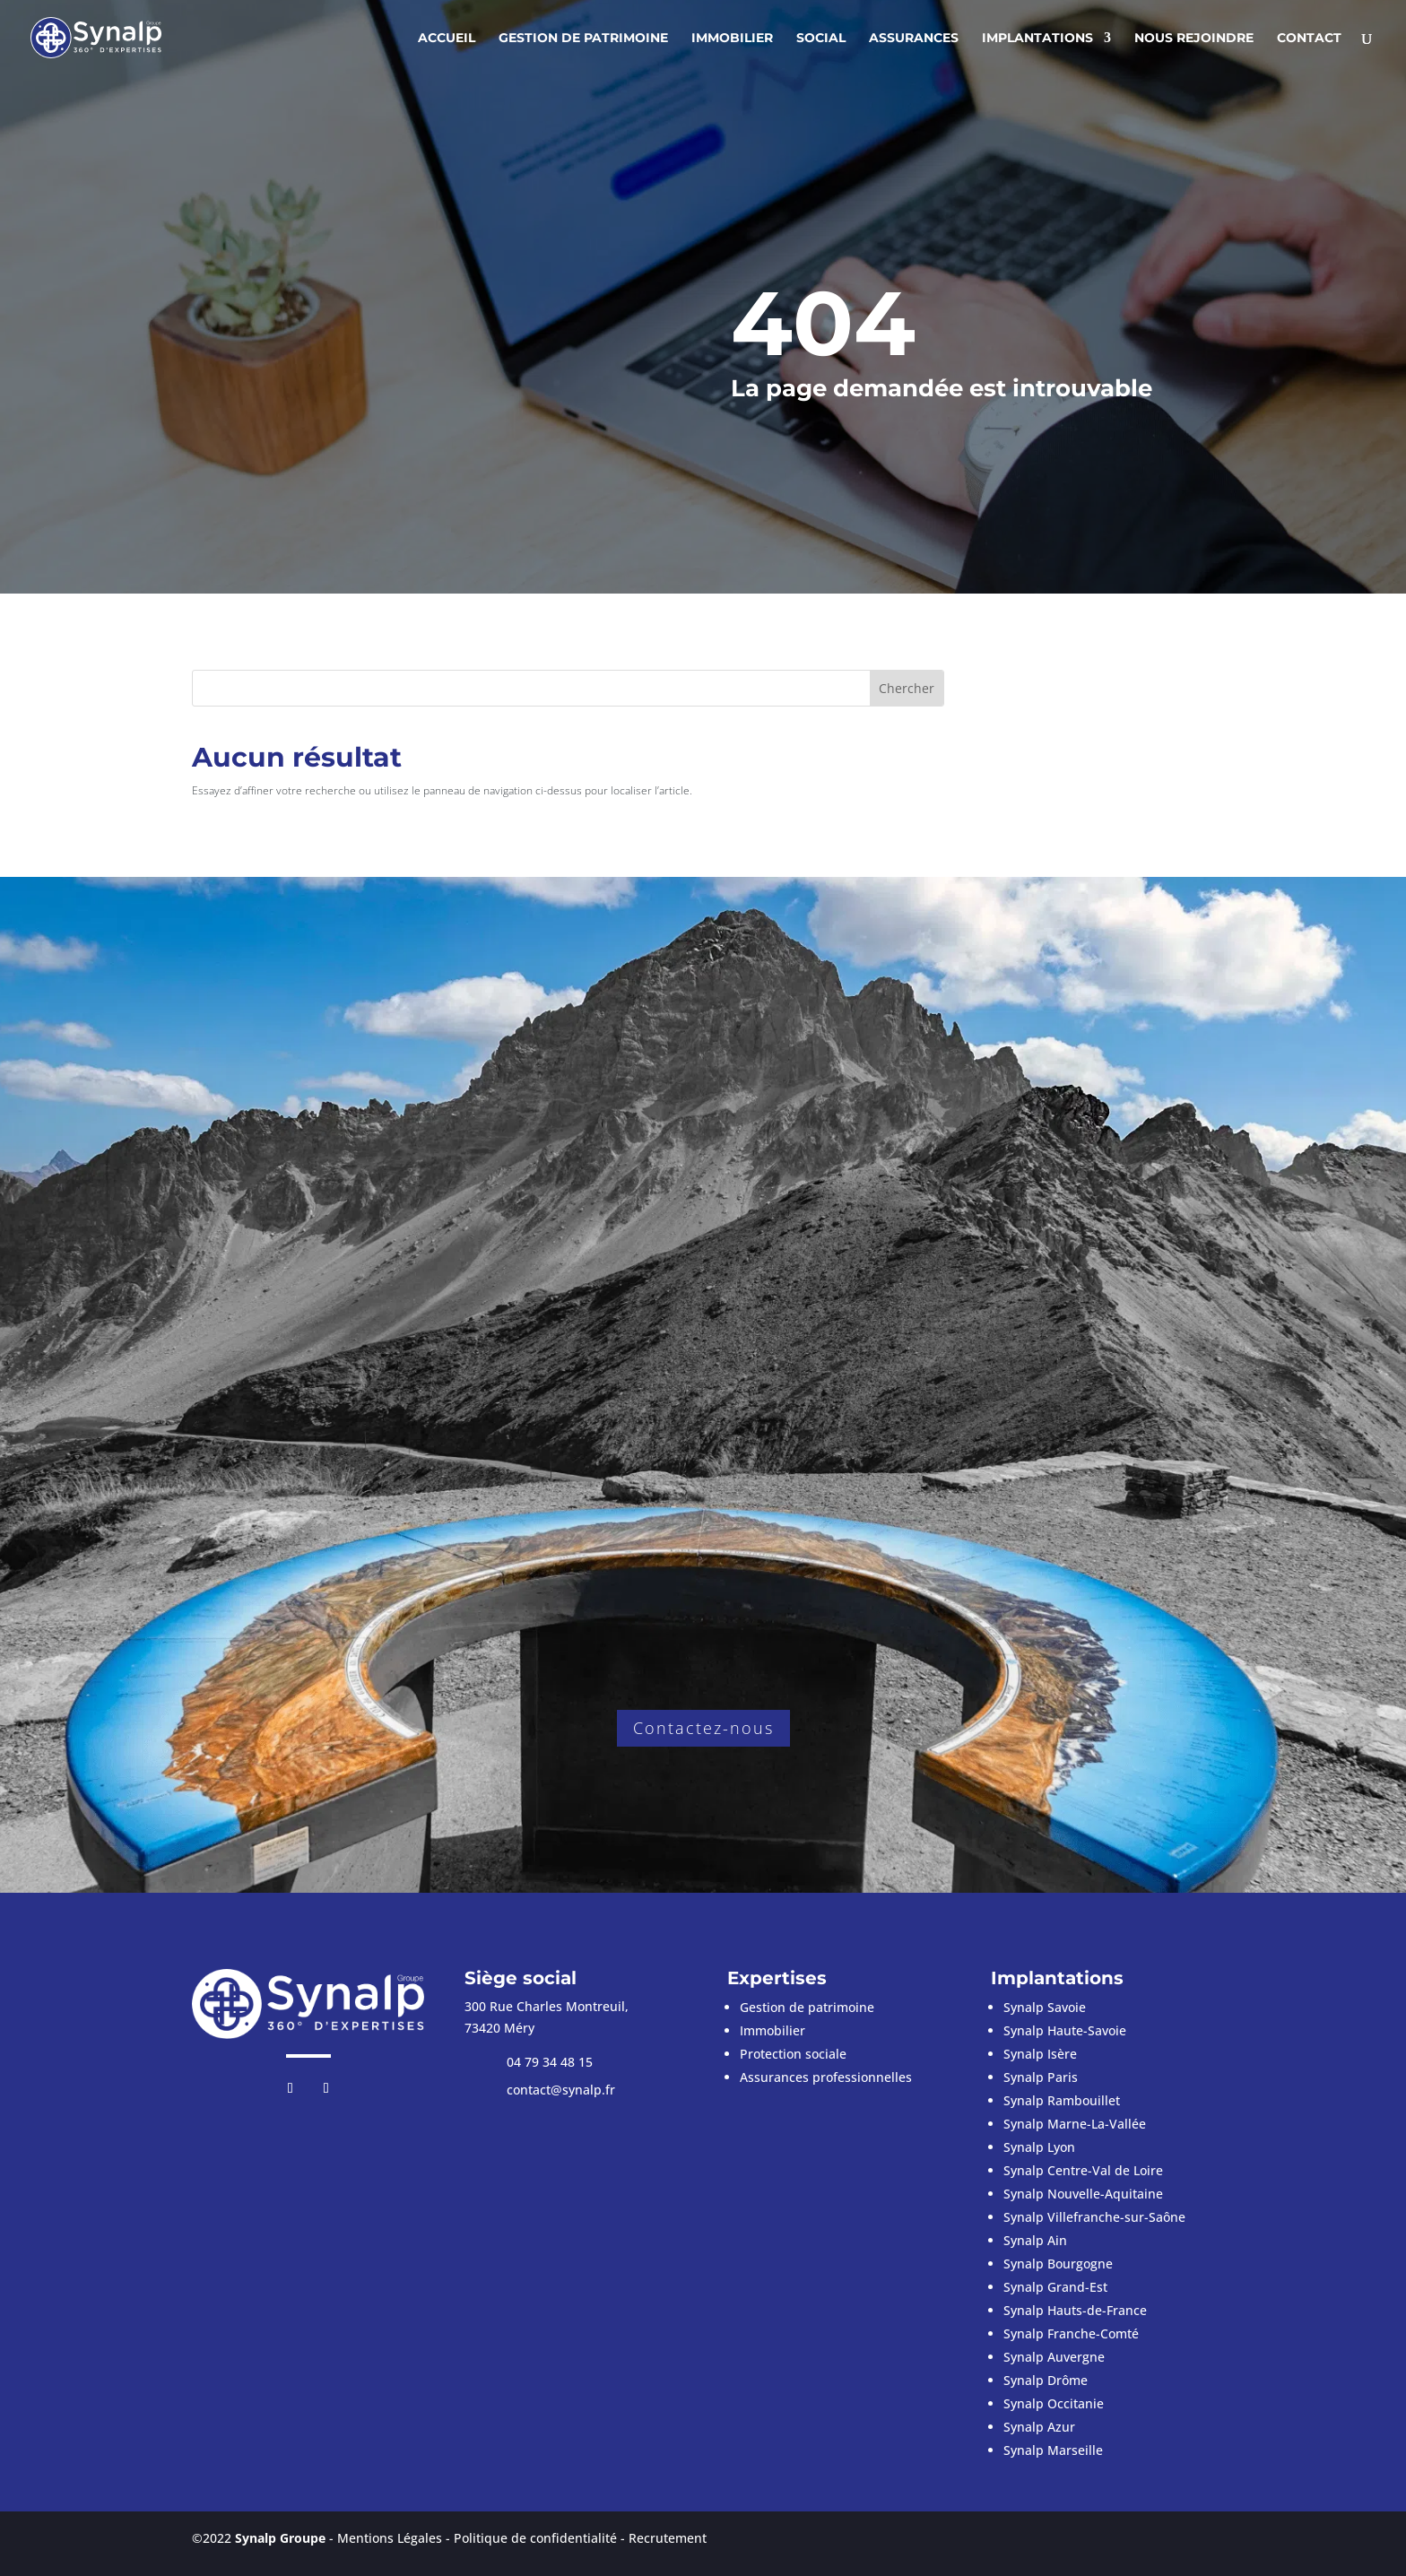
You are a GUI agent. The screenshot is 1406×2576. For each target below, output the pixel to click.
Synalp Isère (1040, 2053)
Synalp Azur (1039, 2426)
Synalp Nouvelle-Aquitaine (1083, 2193)
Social (821, 38)
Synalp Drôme (1045, 2380)
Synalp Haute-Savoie (1064, 2030)
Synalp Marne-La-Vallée (1074, 2123)
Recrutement (668, 2537)
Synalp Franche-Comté (1071, 2333)
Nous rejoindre (1194, 38)
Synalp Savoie (1044, 2007)
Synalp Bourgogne (1058, 2263)
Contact (1309, 38)
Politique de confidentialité (535, 2537)
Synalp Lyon (1039, 2146)
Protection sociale (793, 2053)
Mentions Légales (389, 2537)
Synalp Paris (1040, 2077)
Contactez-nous (703, 1728)
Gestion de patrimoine (583, 38)
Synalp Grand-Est (1055, 2286)
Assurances (914, 38)
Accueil (446, 38)
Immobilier (732, 38)
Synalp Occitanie (1053, 2403)
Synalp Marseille (1053, 2450)
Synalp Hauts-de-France (1075, 2310)
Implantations (1037, 38)
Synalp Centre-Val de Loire (1083, 2170)
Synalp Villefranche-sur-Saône (1094, 2216)
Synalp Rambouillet (1061, 2100)
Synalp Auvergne (1054, 2356)
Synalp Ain (1035, 2240)
